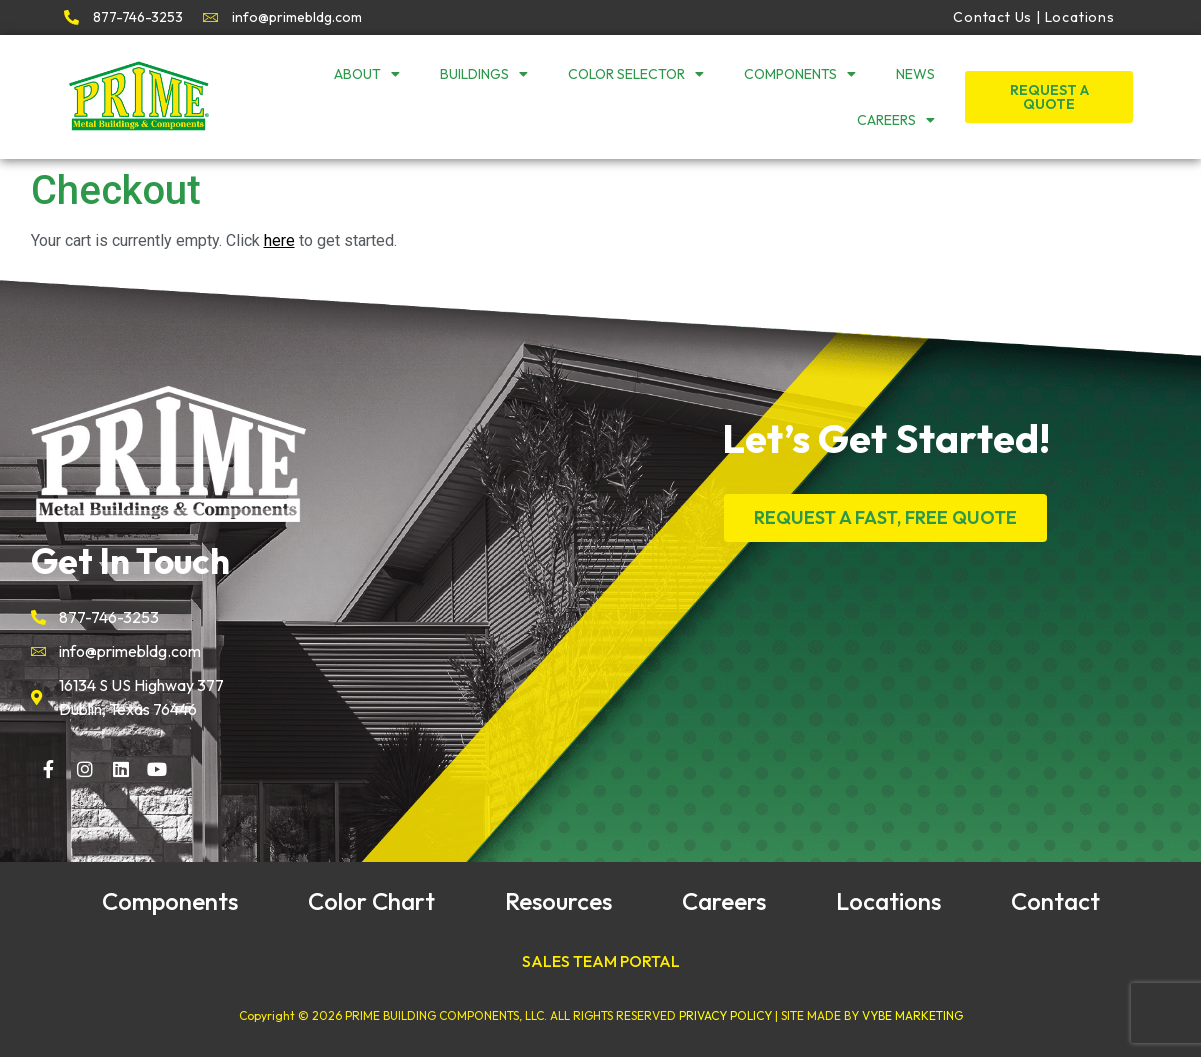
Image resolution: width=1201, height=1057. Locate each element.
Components (800, 74)
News (915, 74)
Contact (1055, 901)
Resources (558, 901)
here (279, 240)
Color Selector (636, 74)
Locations (888, 901)
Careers (896, 120)
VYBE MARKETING (912, 1015)
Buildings (484, 74)
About (367, 74)
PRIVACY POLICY (725, 1015)
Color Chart (371, 901)
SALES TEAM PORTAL (601, 961)
